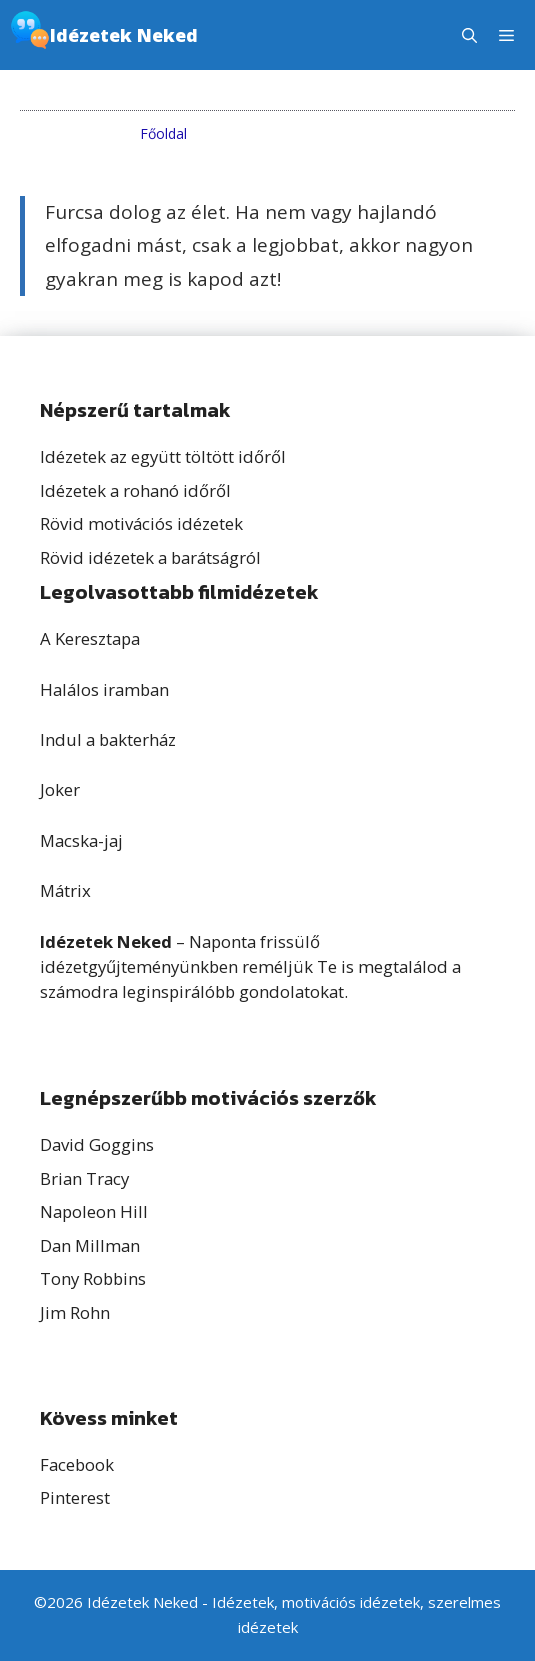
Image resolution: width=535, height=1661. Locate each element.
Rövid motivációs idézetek (141, 523)
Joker (60, 789)
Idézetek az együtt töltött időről (163, 456)
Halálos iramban (104, 689)
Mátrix (65, 890)
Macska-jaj (81, 840)
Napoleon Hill (94, 1211)
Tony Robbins (93, 1278)
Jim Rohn (75, 1312)
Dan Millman (90, 1245)
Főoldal (163, 133)
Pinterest (75, 1497)
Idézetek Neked (124, 35)
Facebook (77, 1464)
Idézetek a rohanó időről (135, 490)
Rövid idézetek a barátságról (150, 557)
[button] (469, 35)
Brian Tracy (84, 1178)
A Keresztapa (90, 638)
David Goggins (97, 1144)
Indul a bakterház (108, 739)
